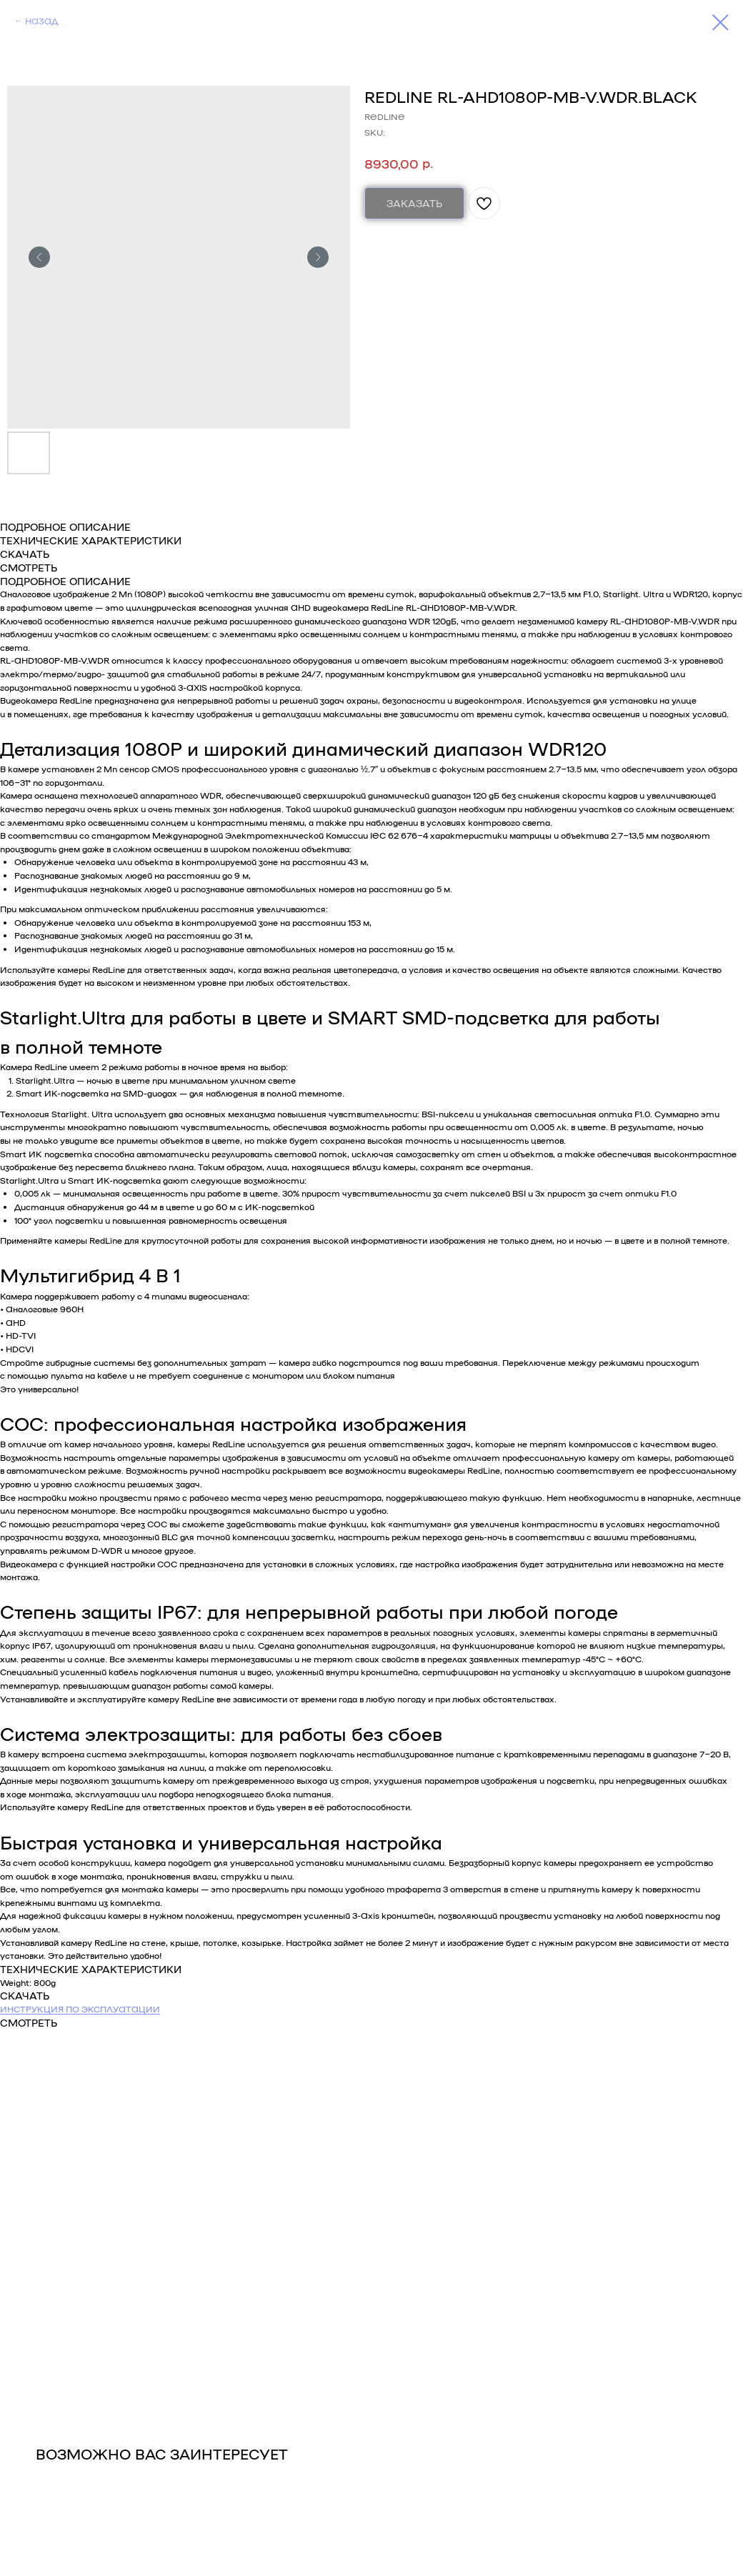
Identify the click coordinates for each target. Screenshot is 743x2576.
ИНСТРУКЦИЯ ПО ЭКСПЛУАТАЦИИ (80, 2009)
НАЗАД (41, 21)
